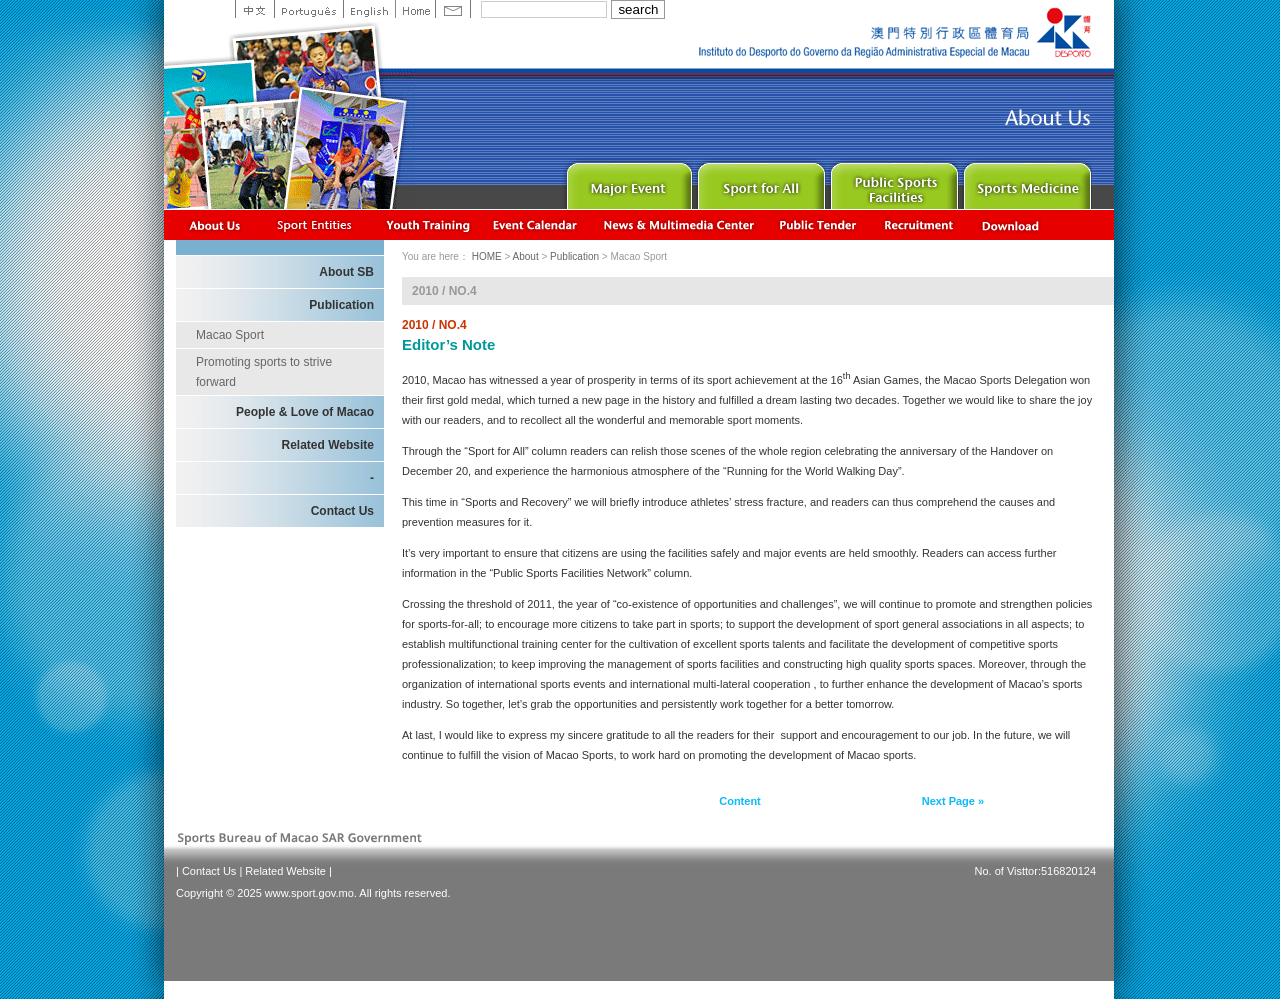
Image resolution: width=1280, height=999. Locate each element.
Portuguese (308, 9)
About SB (346, 272)
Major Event (626, 181)
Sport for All (759, 181)
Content (740, 801)
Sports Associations (314, 224)
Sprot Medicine (1025, 181)
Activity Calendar (536, 224)
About (215, 224)
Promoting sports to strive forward (264, 372)
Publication (341, 305)
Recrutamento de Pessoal (919, 224)
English (369, 9)
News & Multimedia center (678, 224)
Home (415, 9)
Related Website (328, 445)
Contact (453, 9)
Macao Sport (230, 335)
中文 (254, 9)
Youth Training (429, 224)
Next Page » (953, 801)
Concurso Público (819, 224)
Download (1012, 224)
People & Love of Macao (305, 412)
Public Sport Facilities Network (892, 181)
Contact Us (342, 511)
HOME (487, 256)
